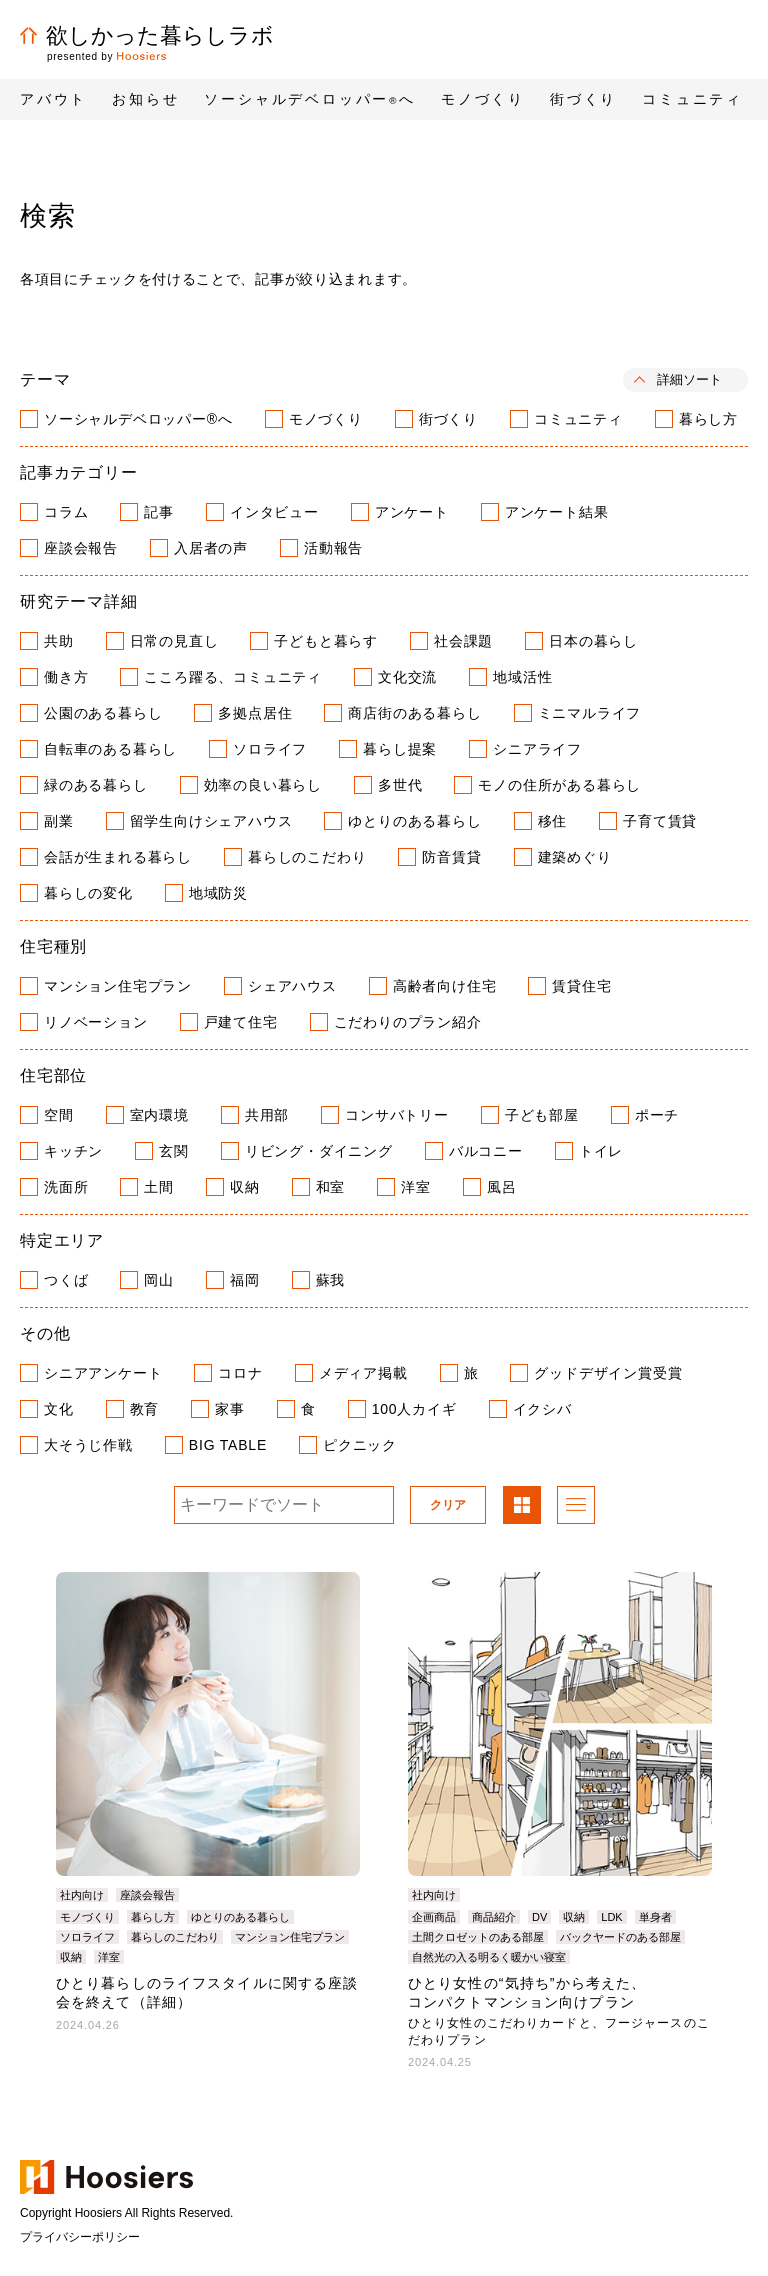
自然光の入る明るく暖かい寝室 (489, 1957)
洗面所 (66, 1187)
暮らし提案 (400, 749)
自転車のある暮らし (110, 749)
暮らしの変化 (88, 893)
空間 (59, 1115)
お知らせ (145, 99)
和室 (331, 1187)
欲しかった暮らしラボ (147, 35)
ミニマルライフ (590, 713)
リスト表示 (576, 1507)
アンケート (412, 512)
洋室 (416, 1187)
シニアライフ (537, 749)
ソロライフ (270, 749)
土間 (159, 1187)
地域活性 (522, 677)
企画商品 (434, 1917)
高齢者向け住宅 (445, 986)
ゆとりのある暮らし (414, 821)
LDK (611, 1917)
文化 (59, 1409)
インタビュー (274, 512)
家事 (230, 1409)
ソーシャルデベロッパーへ (310, 99)
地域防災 (218, 893)
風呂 (502, 1187)
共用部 (267, 1115)
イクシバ (542, 1409)
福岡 (245, 1280)
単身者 (655, 1917)
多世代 (400, 785)
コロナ (240, 1373)
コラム (66, 512)
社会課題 (463, 641)
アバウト (53, 99)
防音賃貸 (451, 857)
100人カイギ (414, 1409)
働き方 (66, 677)
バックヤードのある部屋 (620, 1937)
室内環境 (159, 1115)
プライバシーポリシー (80, 2237)
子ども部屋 (542, 1115)
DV (539, 1917)
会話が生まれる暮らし (118, 857)
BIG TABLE (228, 1445)
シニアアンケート (103, 1373)
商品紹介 (494, 1917)
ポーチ (657, 1115)
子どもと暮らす (326, 641)
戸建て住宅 (241, 1022)
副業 (59, 821)
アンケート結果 (557, 512)
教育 (145, 1409)
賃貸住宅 (581, 986)
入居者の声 (211, 548)
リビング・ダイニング (319, 1151)
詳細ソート (689, 379)
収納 (245, 1187)
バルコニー (486, 1151)
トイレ (601, 1151)
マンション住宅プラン (118, 986)
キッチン (73, 1151)
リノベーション (96, 1022)
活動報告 (333, 548)
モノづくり (326, 419)
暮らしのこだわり (307, 857)
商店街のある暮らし (414, 713)
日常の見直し (174, 641)
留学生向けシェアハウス (211, 821)
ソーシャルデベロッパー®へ (138, 419)
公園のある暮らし (103, 713)
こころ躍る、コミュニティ (233, 677)
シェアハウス (292, 986)
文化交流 (407, 677)
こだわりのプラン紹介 (408, 1022)
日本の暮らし (593, 641)
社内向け (82, 1895)
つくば (66, 1280)
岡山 (159, 1280)
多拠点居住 (255, 713)
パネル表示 (522, 1507)
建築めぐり (575, 857)
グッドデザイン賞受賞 (608, 1373)
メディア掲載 (363, 1373)
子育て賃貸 (660, 821)
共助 (59, 641)
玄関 (174, 1151)
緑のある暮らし (96, 785)
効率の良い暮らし (263, 785)
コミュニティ (578, 419)
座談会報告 (81, 548)
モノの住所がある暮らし (559, 785)
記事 (159, 512)
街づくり (448, 419)
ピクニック (360, 1445)
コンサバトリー (397, 1115)
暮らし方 (708, 419)
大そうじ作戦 (88, 1445)
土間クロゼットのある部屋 (478, 1937)
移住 (553, 821)
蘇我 (331, 1280)
